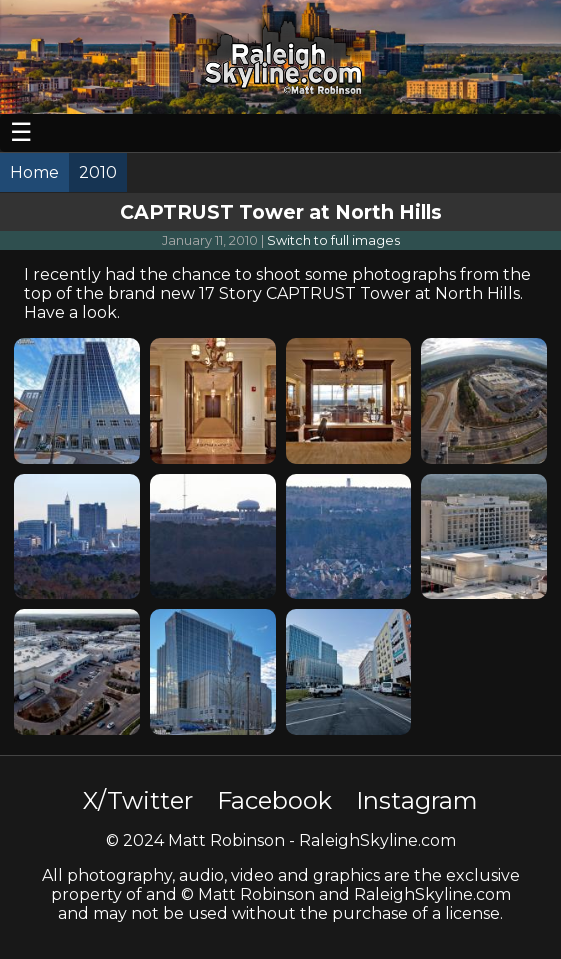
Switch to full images (333, 240)
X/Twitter (138, 800)
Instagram (417, 800)
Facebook (274, 800)
